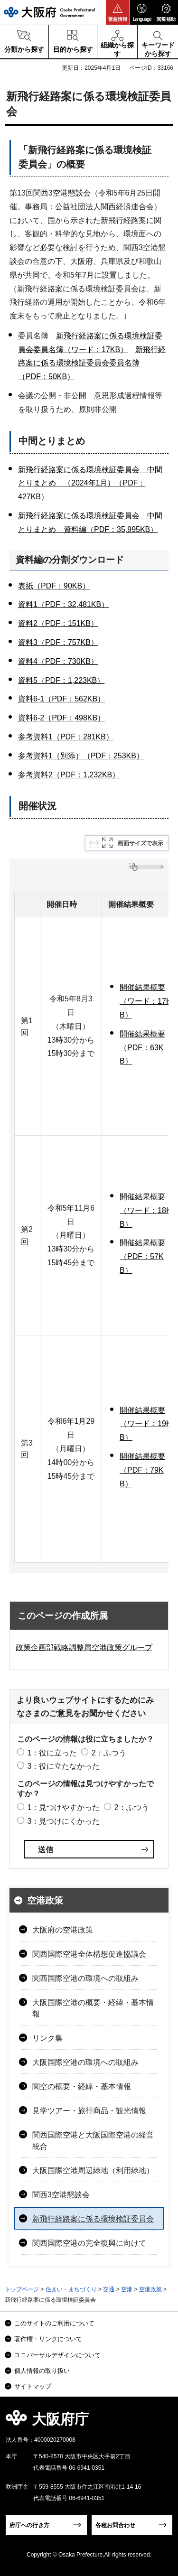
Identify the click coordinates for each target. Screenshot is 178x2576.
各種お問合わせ (115, 2525)
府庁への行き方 (29, 2525)
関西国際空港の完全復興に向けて (89, 2243)
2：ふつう (109, 1753)
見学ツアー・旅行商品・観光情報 (89, 2111)
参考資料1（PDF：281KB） (65, 737)
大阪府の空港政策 (62, 1930)
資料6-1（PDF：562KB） (61, 699)
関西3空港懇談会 (61, 2195)
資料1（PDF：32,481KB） (63, 604)
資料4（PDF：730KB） (58, 661)
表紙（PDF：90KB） (54, 586)
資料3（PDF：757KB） (58, 642)
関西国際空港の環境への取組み (85, 1978)
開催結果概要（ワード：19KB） (145, 1424)
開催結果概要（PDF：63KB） (142, 1047)
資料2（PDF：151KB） (58, 623)
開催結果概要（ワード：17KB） (145, 1001)
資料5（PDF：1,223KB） (61, 680)
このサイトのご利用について (54, 2323)
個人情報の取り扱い (42, 2370)
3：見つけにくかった (63, 1821)
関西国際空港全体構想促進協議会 (89, 1954)
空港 (126, 2289)
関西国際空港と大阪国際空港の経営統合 (93, 2140)
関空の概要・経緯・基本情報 (81, 2086)
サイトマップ (32, 2386)
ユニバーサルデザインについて (57, 2355)
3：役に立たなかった (63, 1766)
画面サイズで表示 (140, 843)
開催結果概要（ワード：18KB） (145, 1210)
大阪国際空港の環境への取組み (85, 2062)
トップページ (22, 2289)
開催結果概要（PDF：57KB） (142, 1256)
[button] (118, 12)
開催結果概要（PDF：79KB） (142, 1470)
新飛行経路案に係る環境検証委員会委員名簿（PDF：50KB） (92, 363)
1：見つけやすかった (63, 1807)
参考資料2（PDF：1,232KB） (69, 775)
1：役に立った (52, 1753)
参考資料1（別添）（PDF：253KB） (81, 756)
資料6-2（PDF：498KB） (61, 718)
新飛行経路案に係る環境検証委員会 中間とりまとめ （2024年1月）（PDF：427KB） (90, 483)
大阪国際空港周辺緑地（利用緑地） (93, 2170)
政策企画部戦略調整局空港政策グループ (84, 1647)
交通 (108, 2289)
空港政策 (45, 1900)
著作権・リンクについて (48, 2339)
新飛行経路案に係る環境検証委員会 (93, 2219)
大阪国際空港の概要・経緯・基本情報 (93, 2008)
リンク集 (47, 2038)
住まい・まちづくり (71, 2289)
